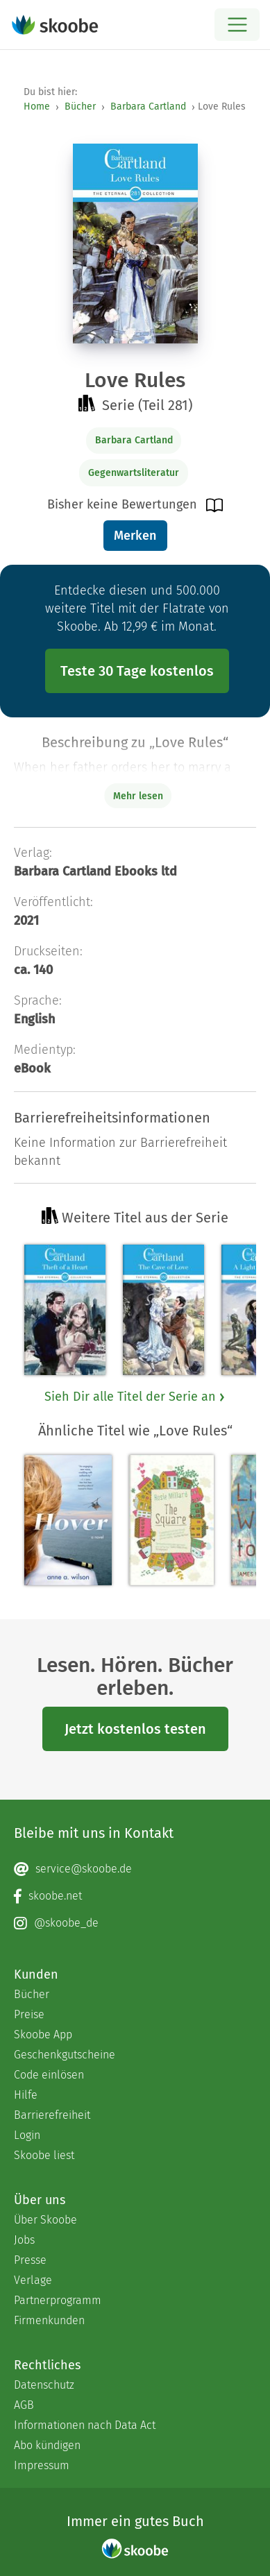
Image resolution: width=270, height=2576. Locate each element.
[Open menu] (237, 24)
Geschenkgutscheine (64, 2054)
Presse (30, 2260)
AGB (24, 2405)
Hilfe (25, 2094)
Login (27, 2135)
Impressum (41, 2465)
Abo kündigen (47, 2445)
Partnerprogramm (57, 2300)
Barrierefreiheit (52, 2115)
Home (37, 106)
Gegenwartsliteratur (133, 473)
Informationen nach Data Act (84, 2425)
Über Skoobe (45, 2219)
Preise (29, 2014)
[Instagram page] (135, 1923)
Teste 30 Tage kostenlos (137, 671)
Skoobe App (43, 2034)
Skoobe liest (44, 2155)
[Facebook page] (135, 1896)
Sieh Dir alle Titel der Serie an (135, 1396)
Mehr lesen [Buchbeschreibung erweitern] (138, 796)
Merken (135, 535)
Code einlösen (49, 2074)
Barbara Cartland (148, 106)
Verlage (33, 2280)
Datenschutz (44, 2384)
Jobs (24, 2239)
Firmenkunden (49, 2320)
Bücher (80, 106)
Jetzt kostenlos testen (135, 1729)
